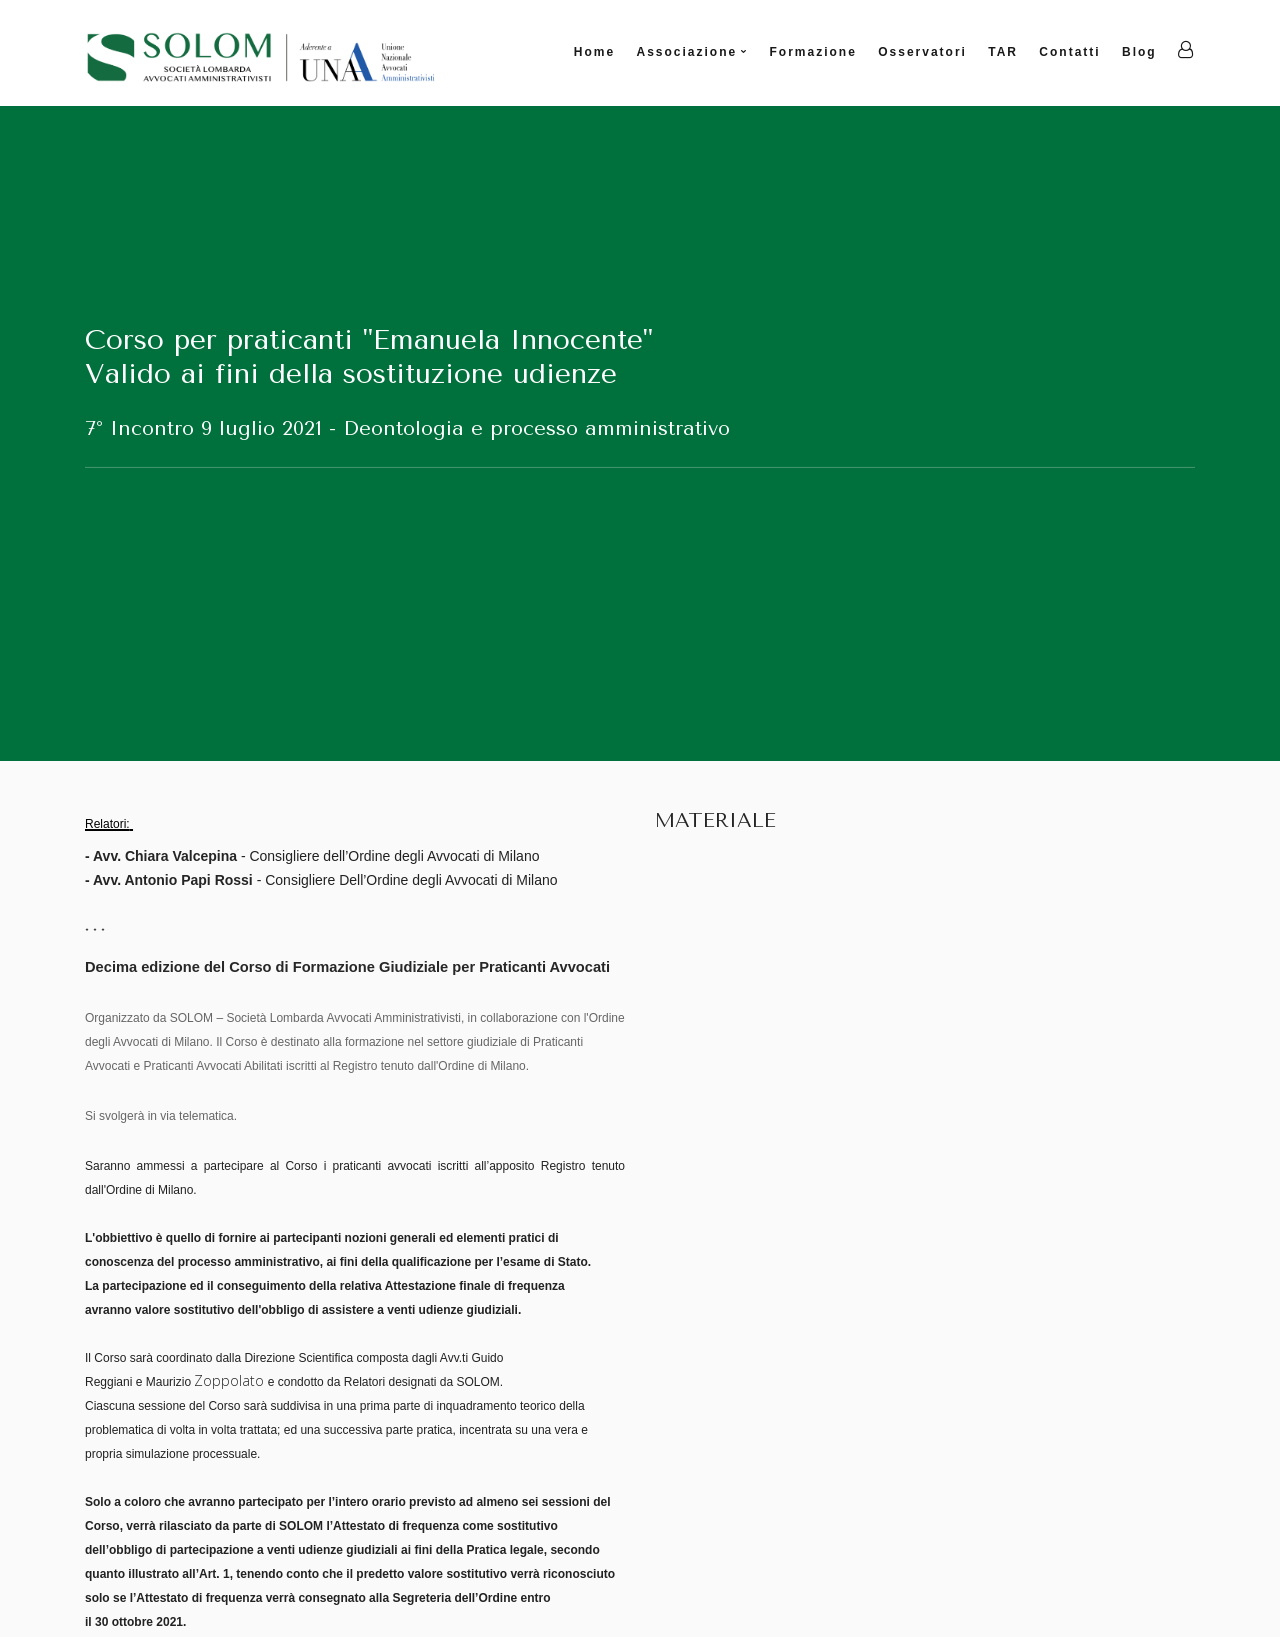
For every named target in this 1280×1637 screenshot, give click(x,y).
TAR (1003, 52)
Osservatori (922, 52)
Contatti (1069, 52)
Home (594, 52)
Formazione (813, 52)
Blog (1139, 52)
